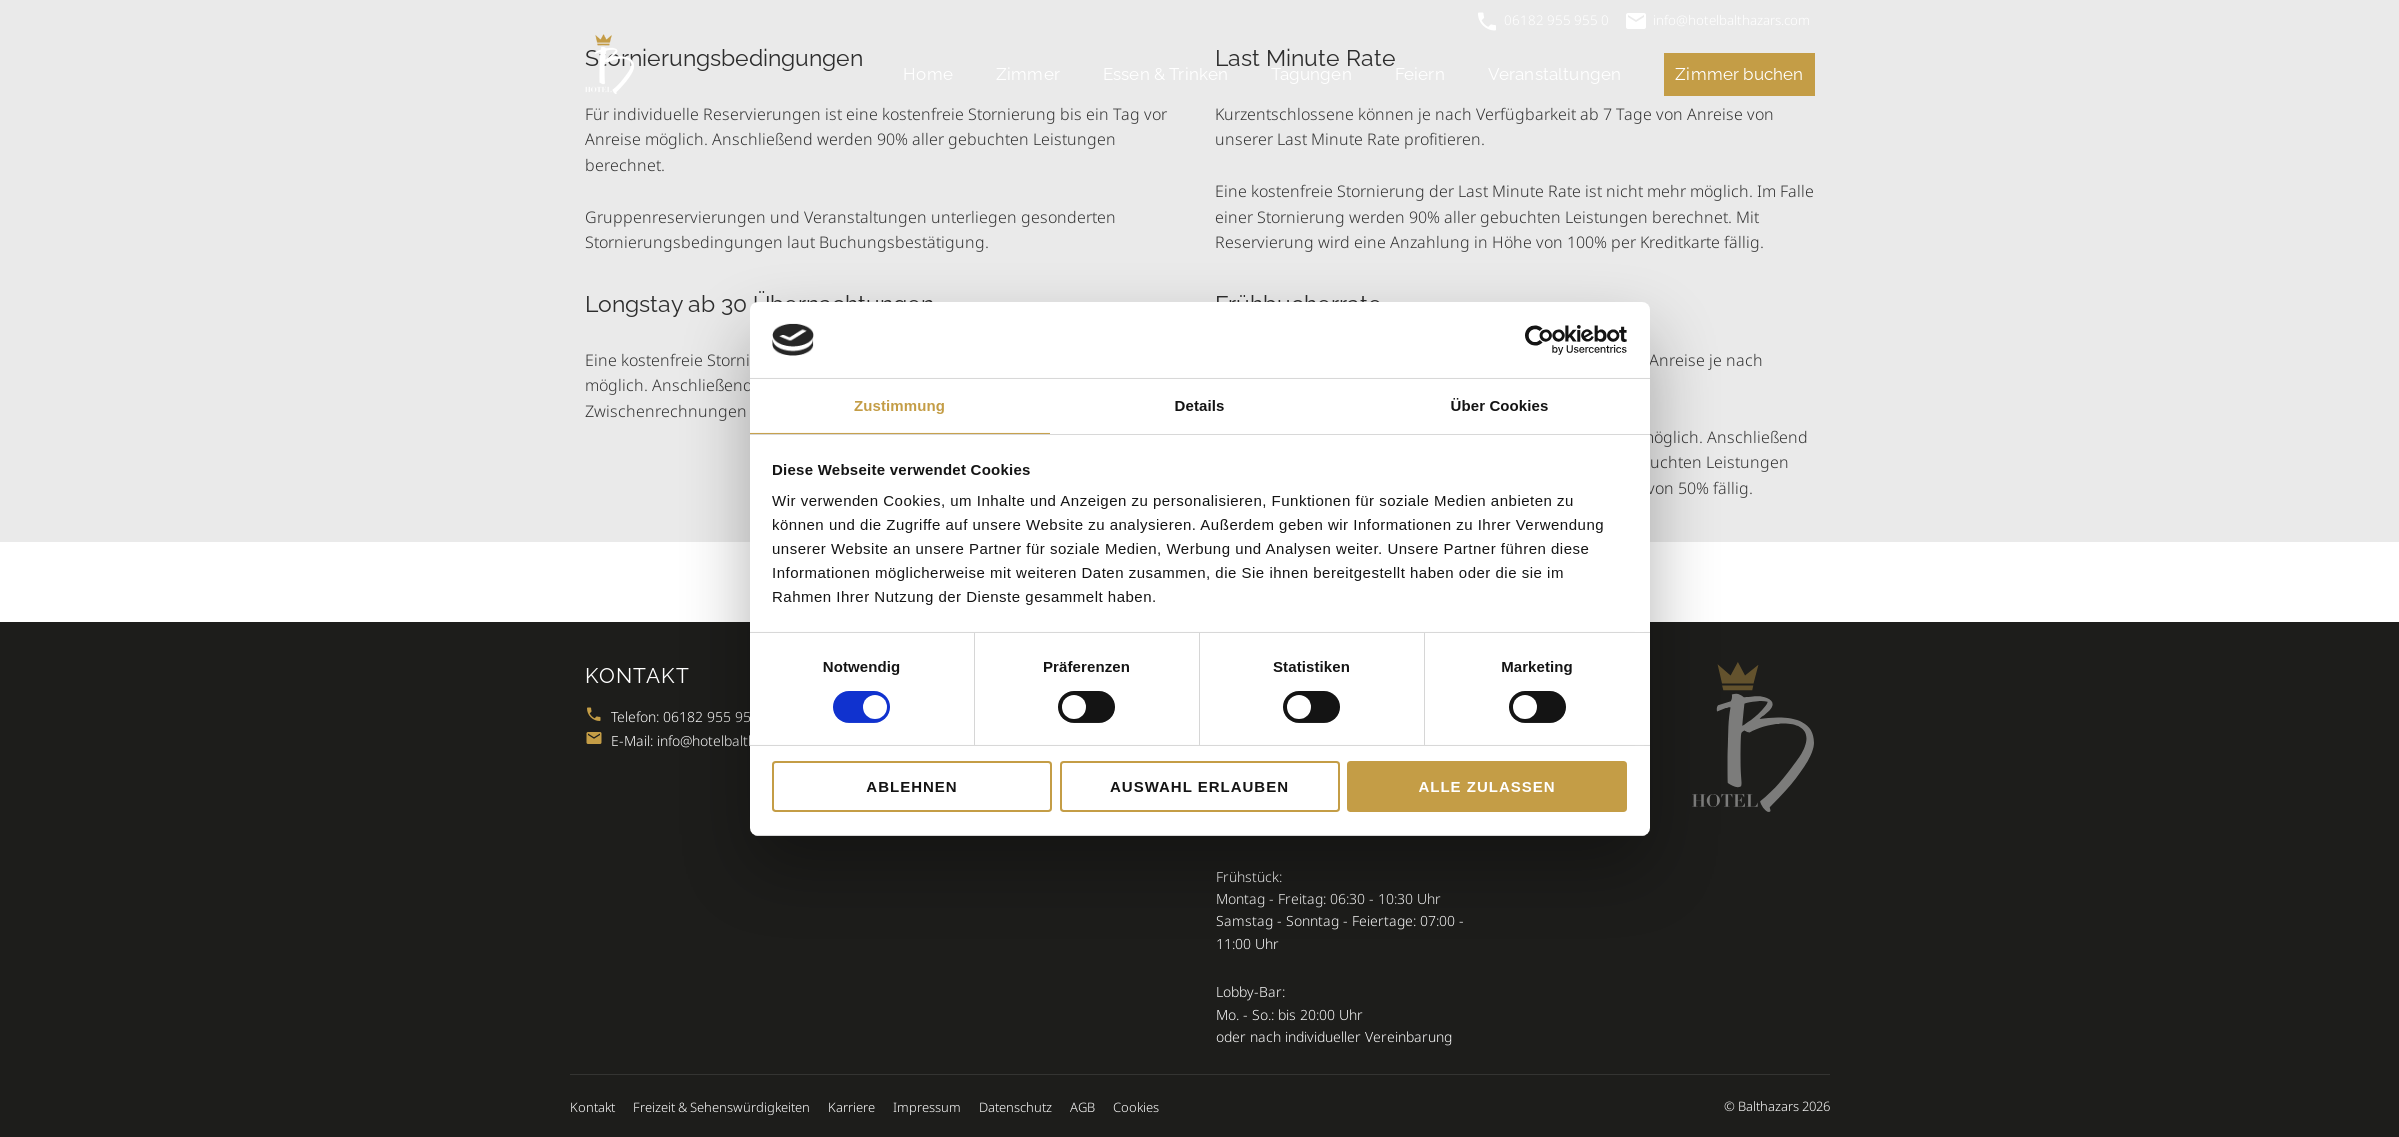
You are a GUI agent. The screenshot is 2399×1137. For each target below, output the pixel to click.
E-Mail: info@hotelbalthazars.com (703, 740)
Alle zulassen (1486, 786)
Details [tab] (1200, 405)
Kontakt (592, 1107)
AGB (1082, 1107)
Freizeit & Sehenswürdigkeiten (721, 1107)
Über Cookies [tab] (1500, 405)
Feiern (1420, 74)
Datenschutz (1015, 1107)
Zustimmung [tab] (899, 405)
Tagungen (1311, 74)
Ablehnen (911, 786)
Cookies (1136, 1107)
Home (928, 74)
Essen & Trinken (1166, 74)
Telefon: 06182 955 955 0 (678, 716)
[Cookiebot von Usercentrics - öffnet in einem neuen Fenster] (1539, 340)
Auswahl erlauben (1199, 786)
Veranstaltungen (1555, 74)
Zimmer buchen (1739, 74)
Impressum (927, 1107)
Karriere (851, 1107)
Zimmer (1028, 74)
